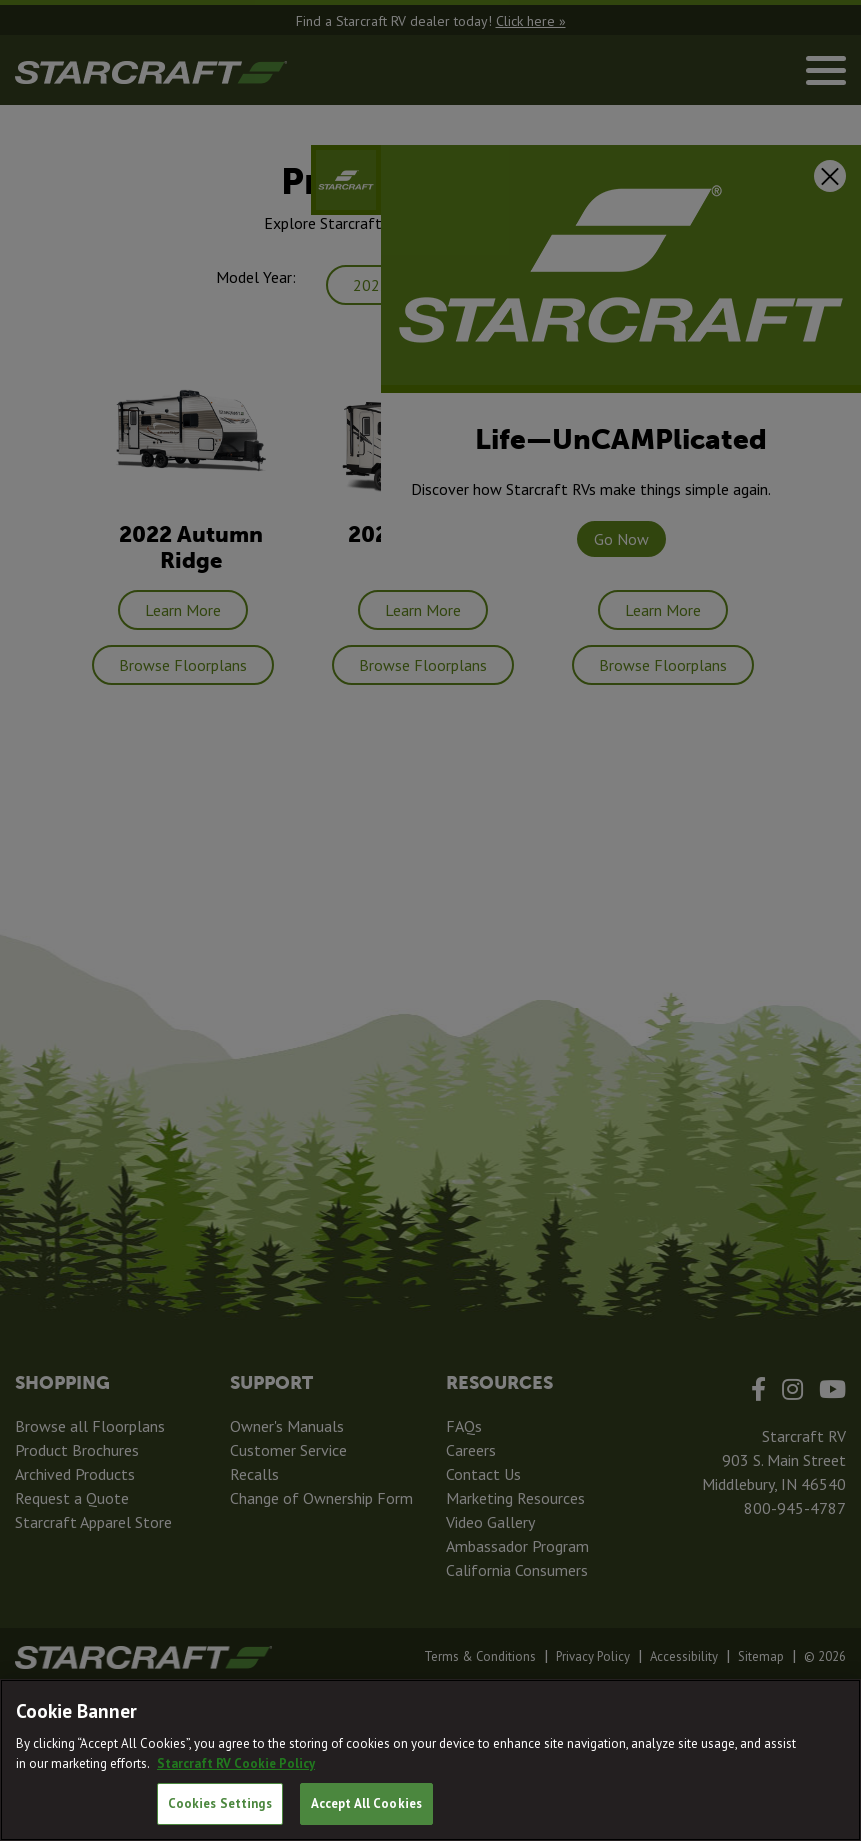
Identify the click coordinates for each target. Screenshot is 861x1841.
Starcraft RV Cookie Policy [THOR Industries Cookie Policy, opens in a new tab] (236, 1763)
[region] (430, 1760)
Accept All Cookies (366, 1803)
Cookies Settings (220, 1803)
